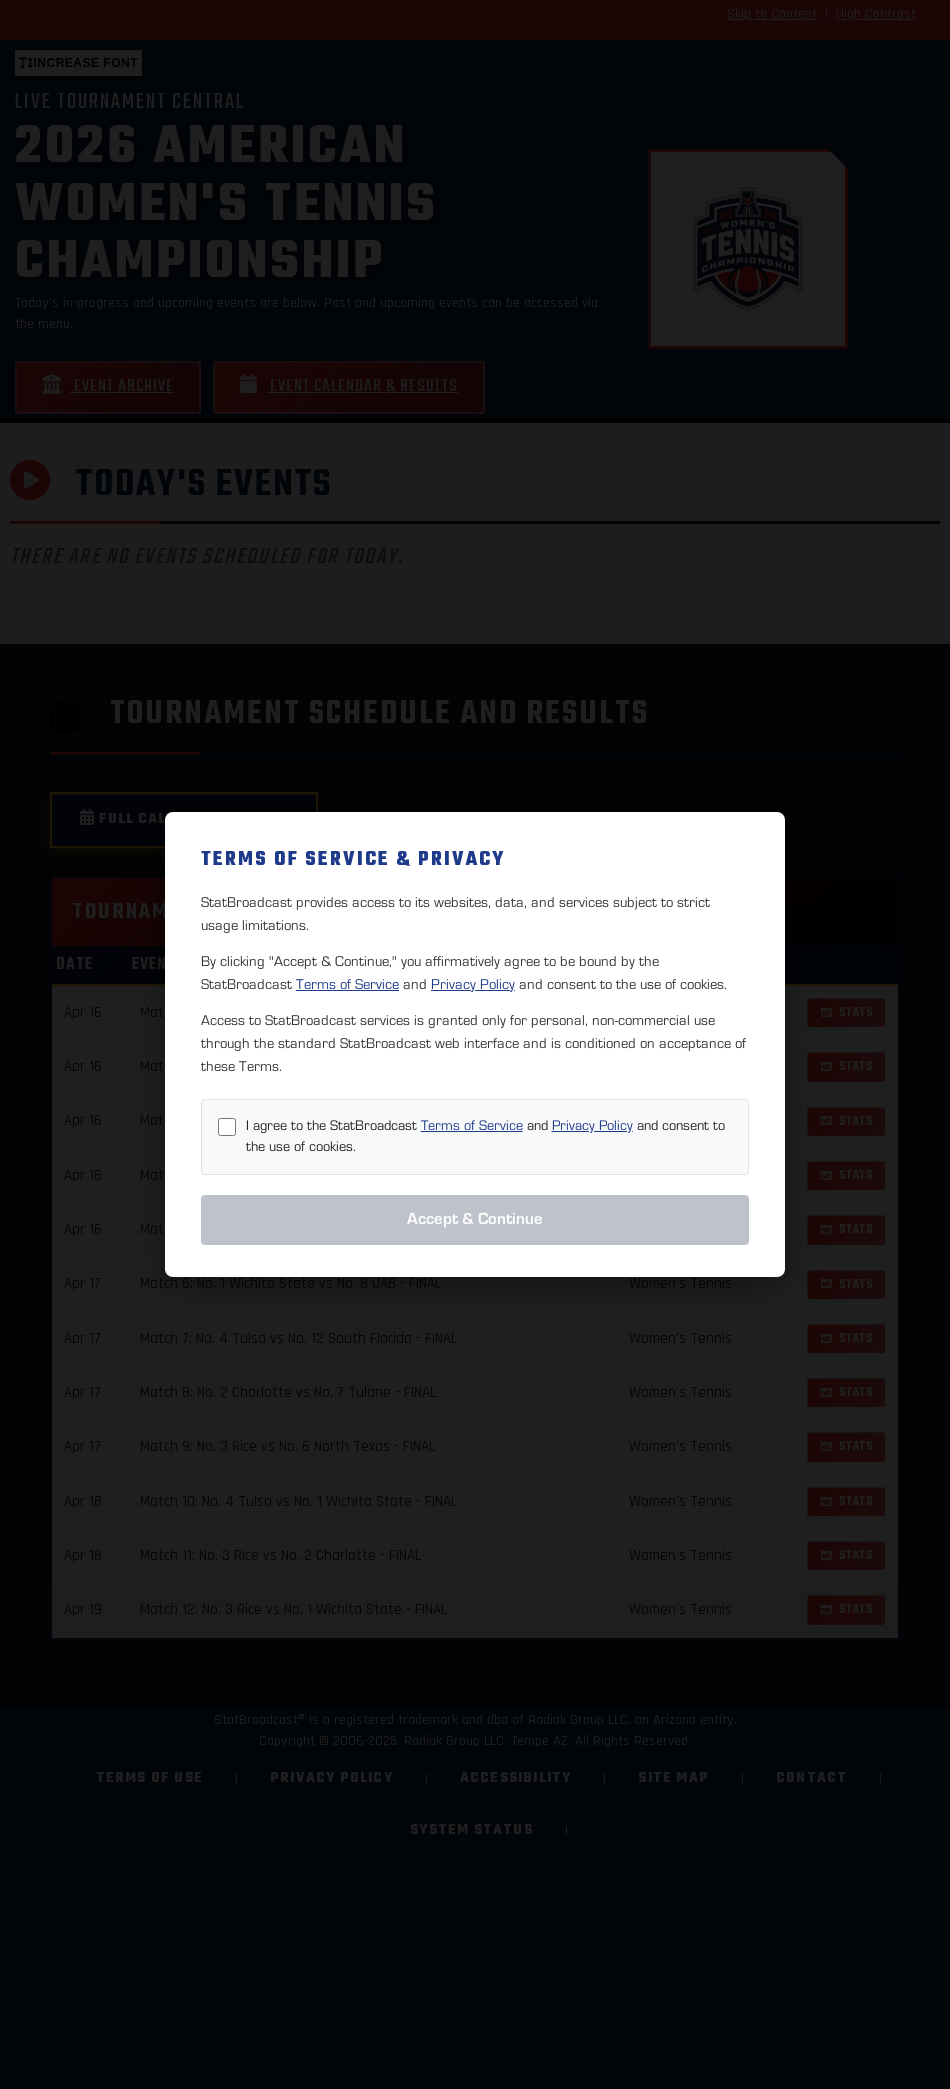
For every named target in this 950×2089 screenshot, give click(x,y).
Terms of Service (347, 984)
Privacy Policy (473, 984)
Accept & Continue (475, 1219)
